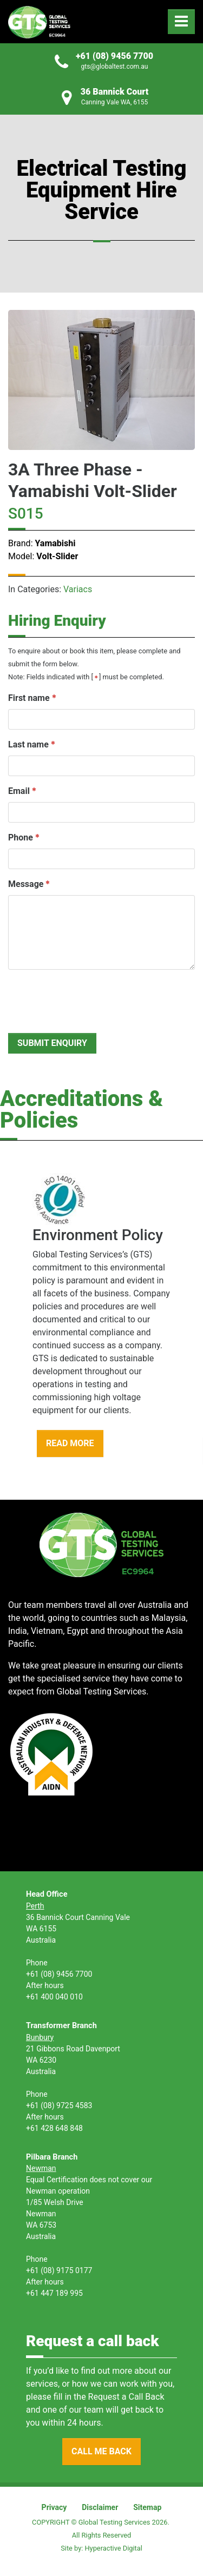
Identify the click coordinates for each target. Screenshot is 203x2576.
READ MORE (70, 1443)
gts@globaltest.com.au (114, 66)
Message (25, 884)
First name (29, 698)
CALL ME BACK (101, 2451)
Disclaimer (100, 2507)
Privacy (54, 2507)
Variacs (77, 589)
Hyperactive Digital (113, 2548)
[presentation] (90, 999)
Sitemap (147, 2507)
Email (19, 791)
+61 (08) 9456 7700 (114, 56)
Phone (20, 837)
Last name (28, 744)
